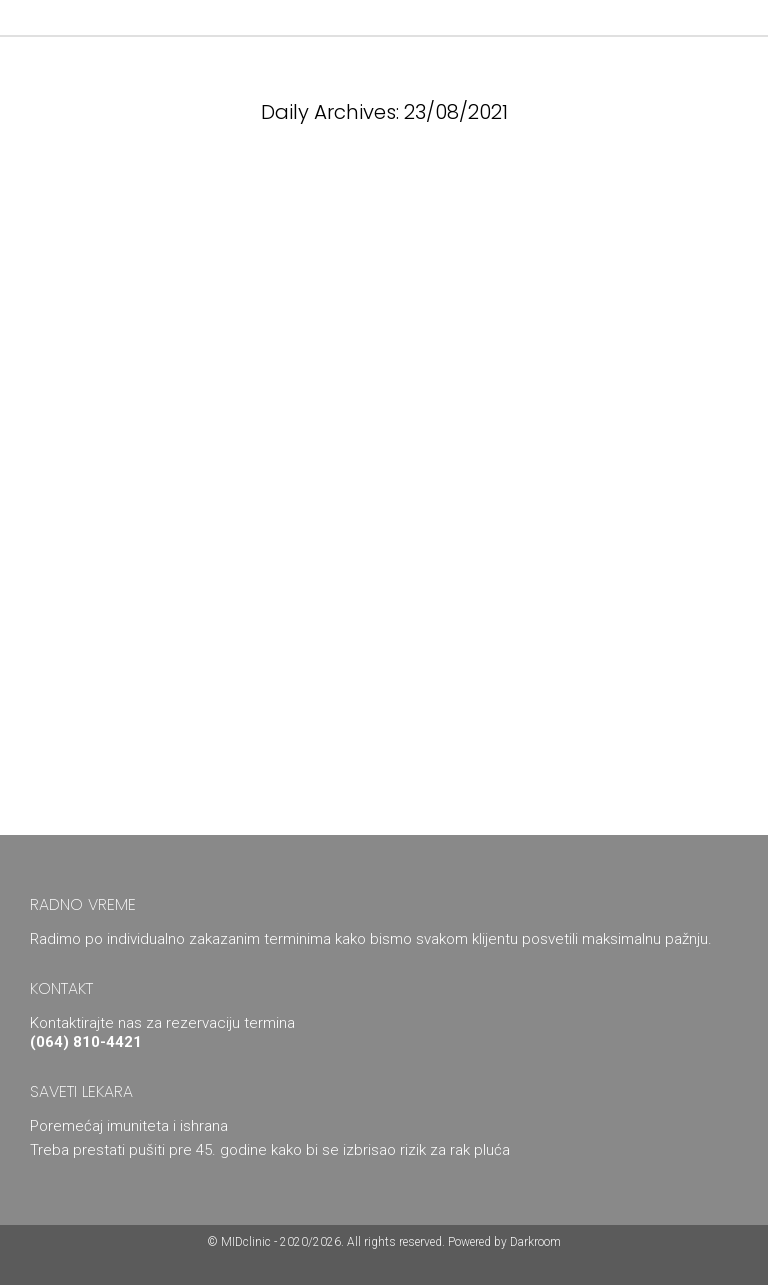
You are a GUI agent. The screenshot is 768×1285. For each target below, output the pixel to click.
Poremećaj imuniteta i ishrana (129, 1126)
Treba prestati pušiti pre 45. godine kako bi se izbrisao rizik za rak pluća (270, 1150)
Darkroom (535, 1242)
